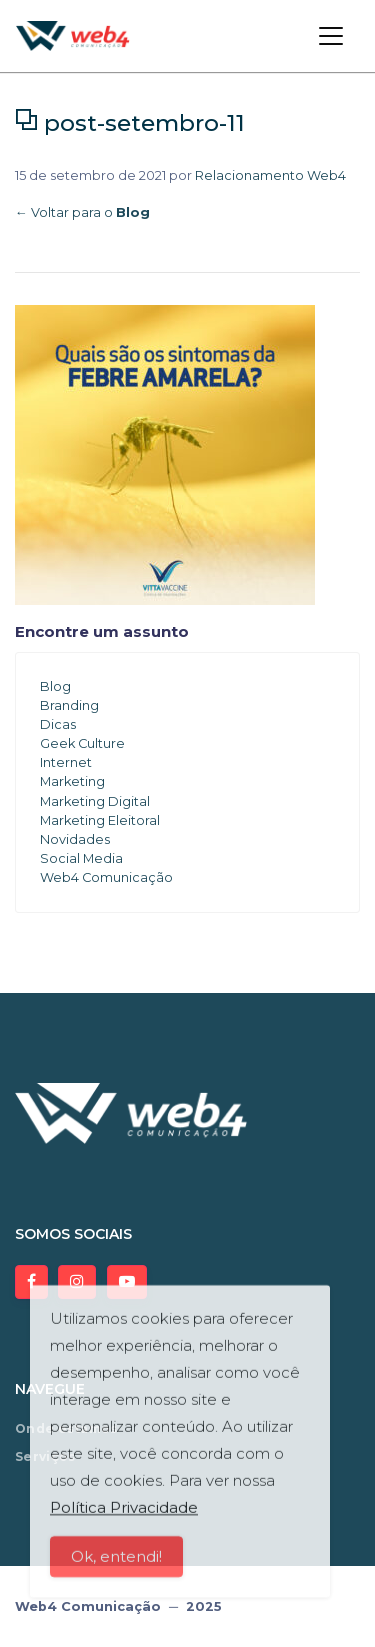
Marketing (72, 781)
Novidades (75, 839)
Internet (66, 762)
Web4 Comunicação (106, 877)
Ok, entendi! (116, 1567)
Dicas (58, 724)
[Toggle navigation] (331, 36)
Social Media (81, 858)
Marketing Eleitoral (100, 820)
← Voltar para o (82, 212)
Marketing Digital (95, 801)
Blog (55, 686)
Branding (69, 705)
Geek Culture (82, 743)
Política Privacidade (124, 1518)
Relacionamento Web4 (270, 175)
